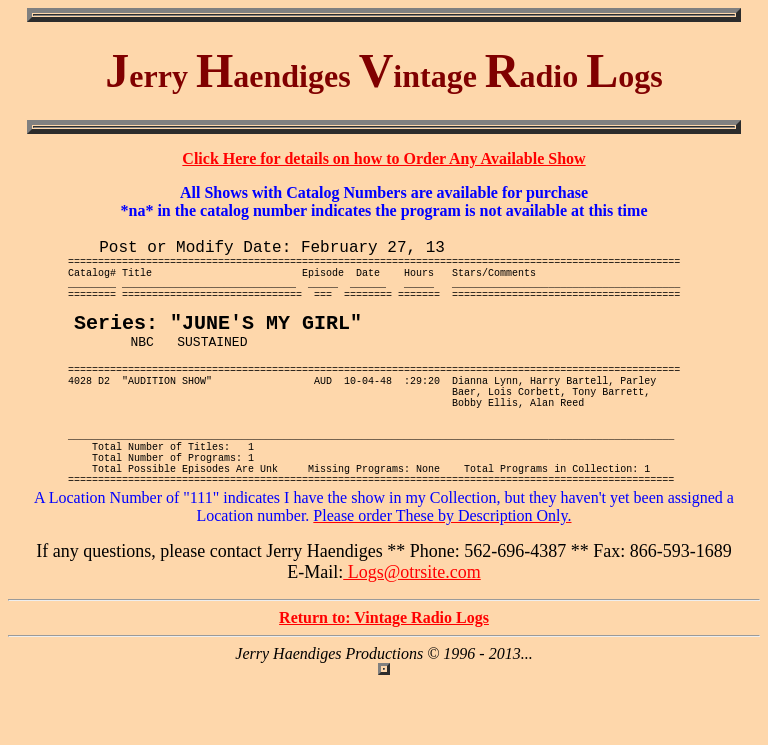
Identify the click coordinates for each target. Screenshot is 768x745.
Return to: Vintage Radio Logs (384, 679)
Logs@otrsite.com (412, 634)
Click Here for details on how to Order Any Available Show (383, 158)
